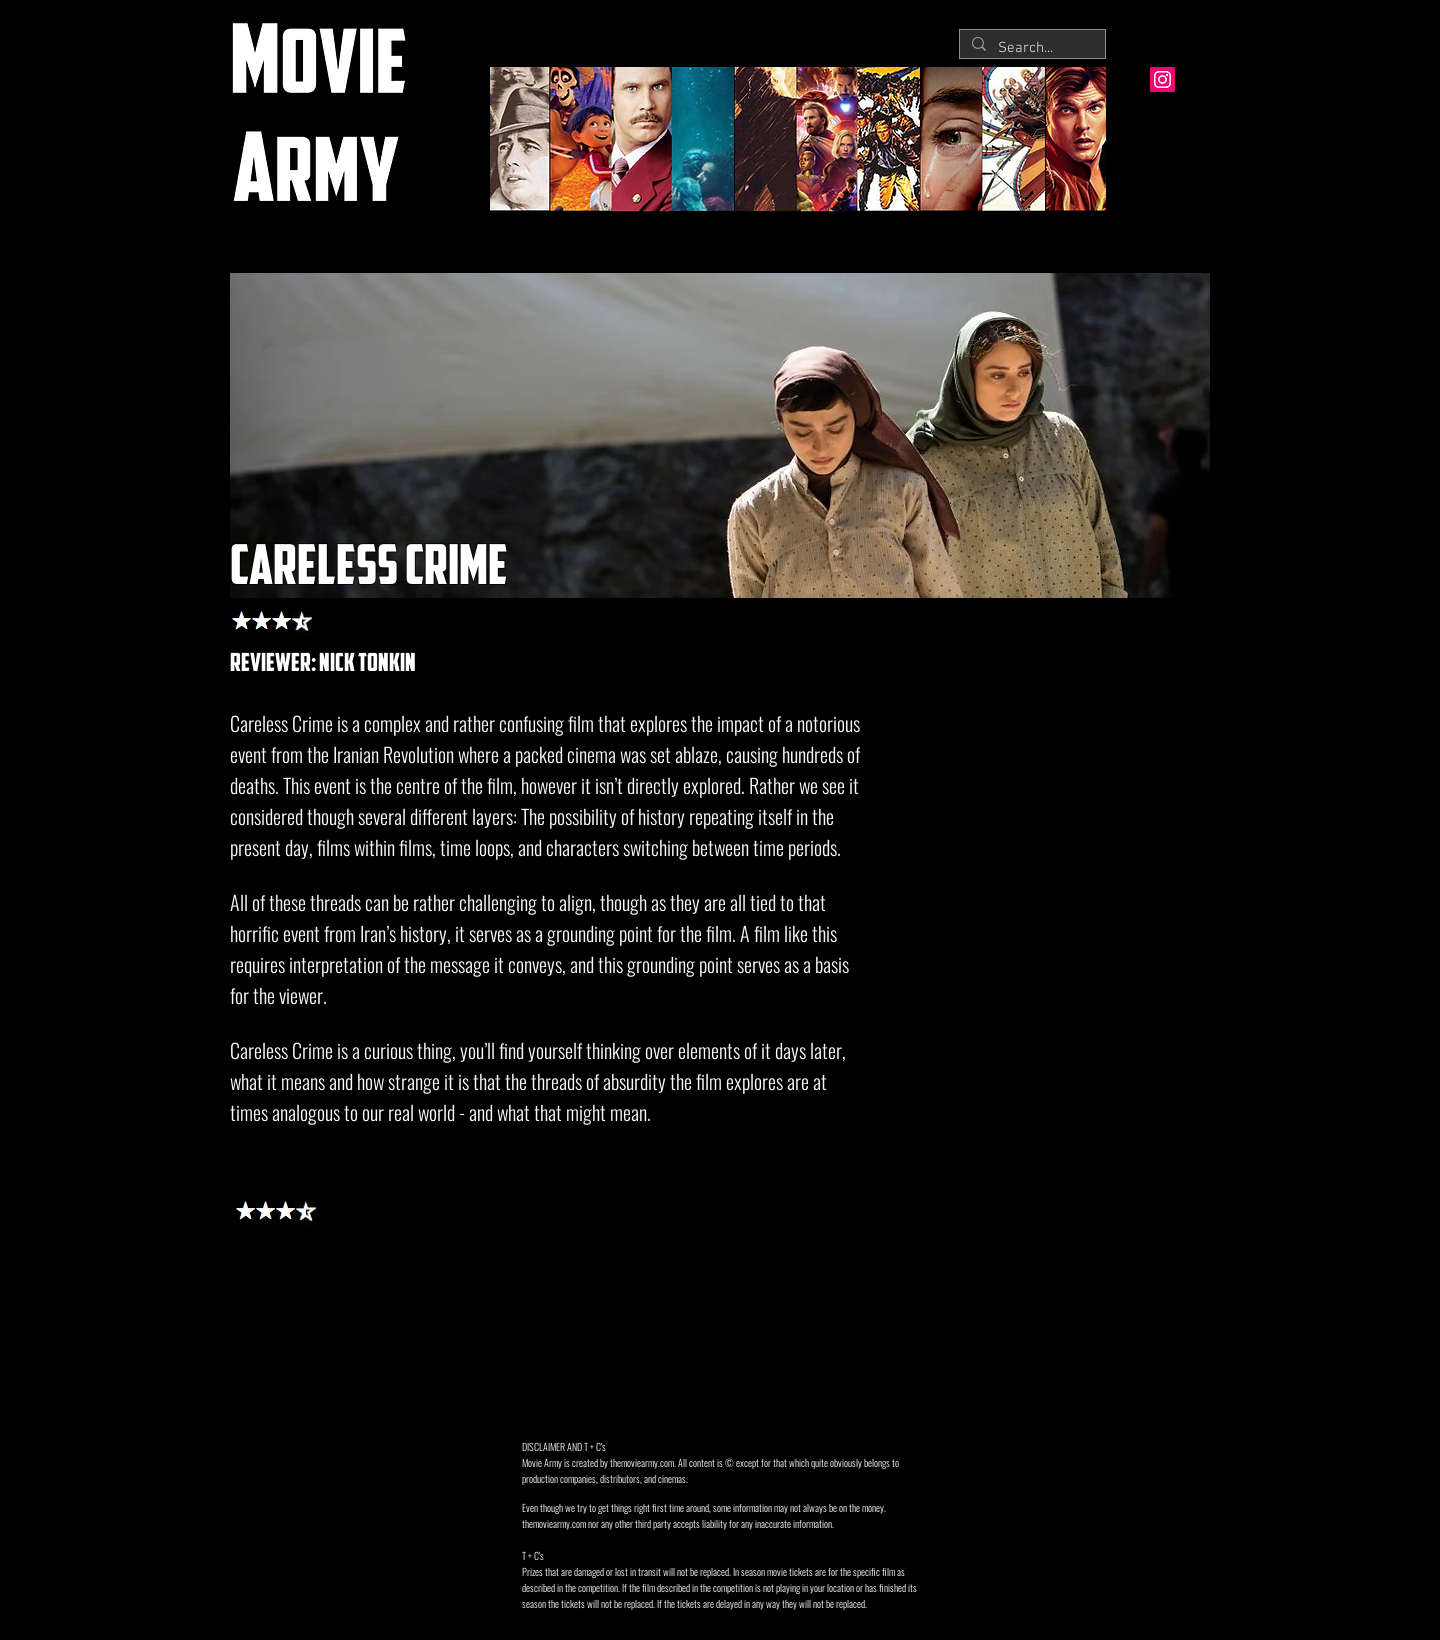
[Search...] (1030, 48)
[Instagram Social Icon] (1162, 79)
